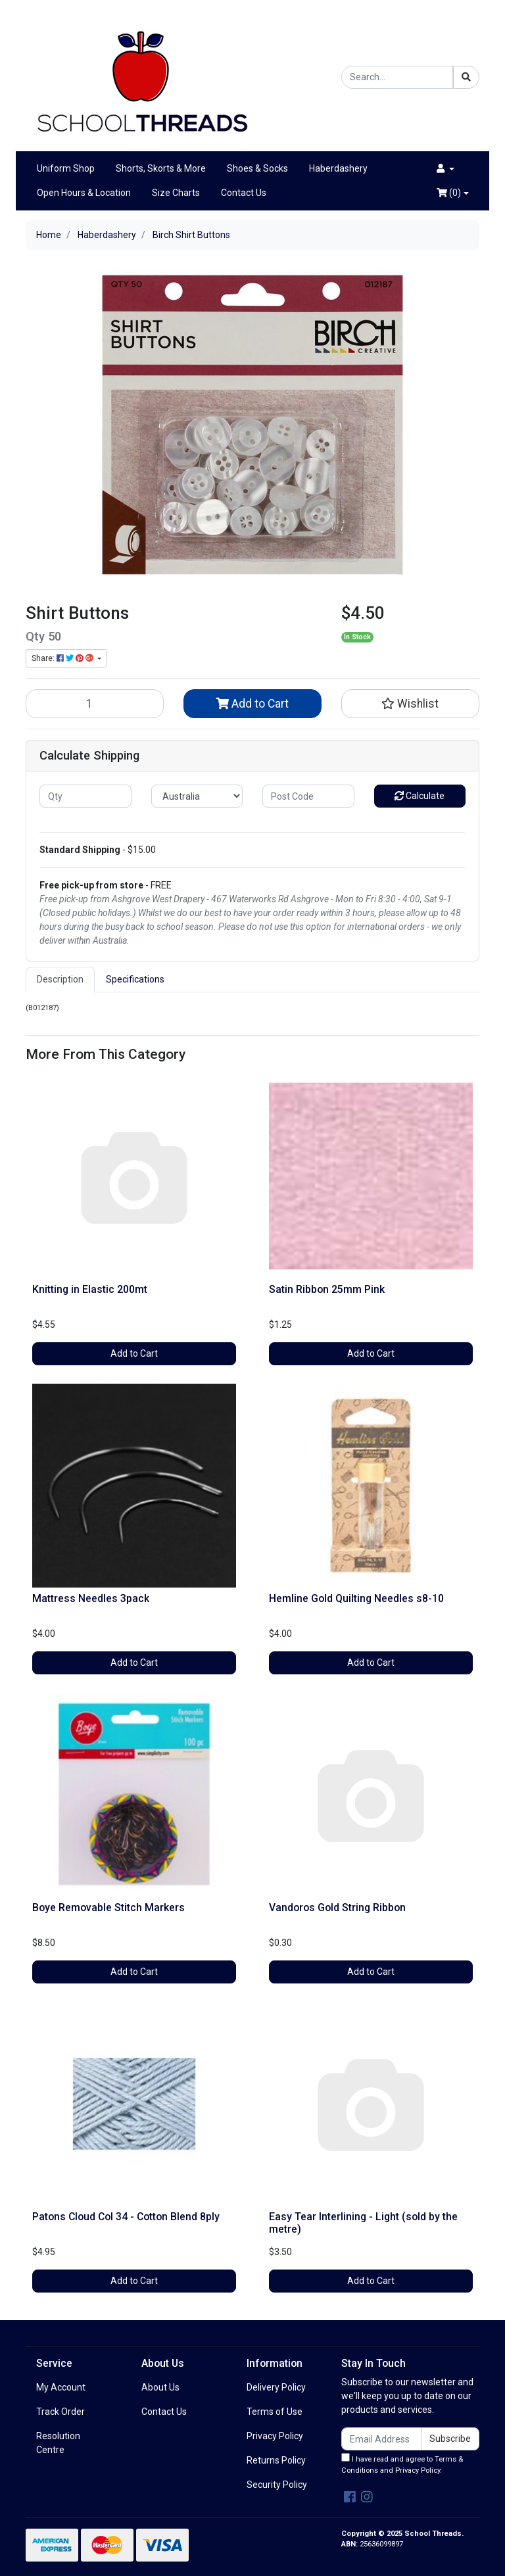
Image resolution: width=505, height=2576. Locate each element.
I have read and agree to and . (402, 2464)
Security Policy (277, 2484)
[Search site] (466, 77)
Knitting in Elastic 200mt (89, 1289)
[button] (445, 169)
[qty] (85, 796)
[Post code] (308, 796)
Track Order (60, 2411)
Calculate (420, 795)
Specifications (135, 979)
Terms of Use (274, 2411)
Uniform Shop (66, 168)
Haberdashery (338, 168)
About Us (160, 2387)
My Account (60, 2387)
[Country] (197, 796)
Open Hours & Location (84, 192)
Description (60, 979)
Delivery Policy (276, 2387)
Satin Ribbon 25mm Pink (327, 1289)
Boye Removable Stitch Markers (108, 1907)
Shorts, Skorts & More (161, 168)
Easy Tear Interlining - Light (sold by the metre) (363, 2222)
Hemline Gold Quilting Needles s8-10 (356, 1598)
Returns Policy (276, 2460)
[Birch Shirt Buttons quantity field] (95, 703)
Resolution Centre (58, 2443)
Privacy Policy (275, 2436)
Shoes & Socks (257, 168)
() (449, 192)
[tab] (60, 979)
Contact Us (243, 192)
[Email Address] (381, 2438)
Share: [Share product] (63, 658)
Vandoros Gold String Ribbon (337, 1907)
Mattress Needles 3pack (90, 1598)
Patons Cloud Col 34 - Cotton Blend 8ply (126, 2216)
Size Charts (176, 192)
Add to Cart (252, 703)
